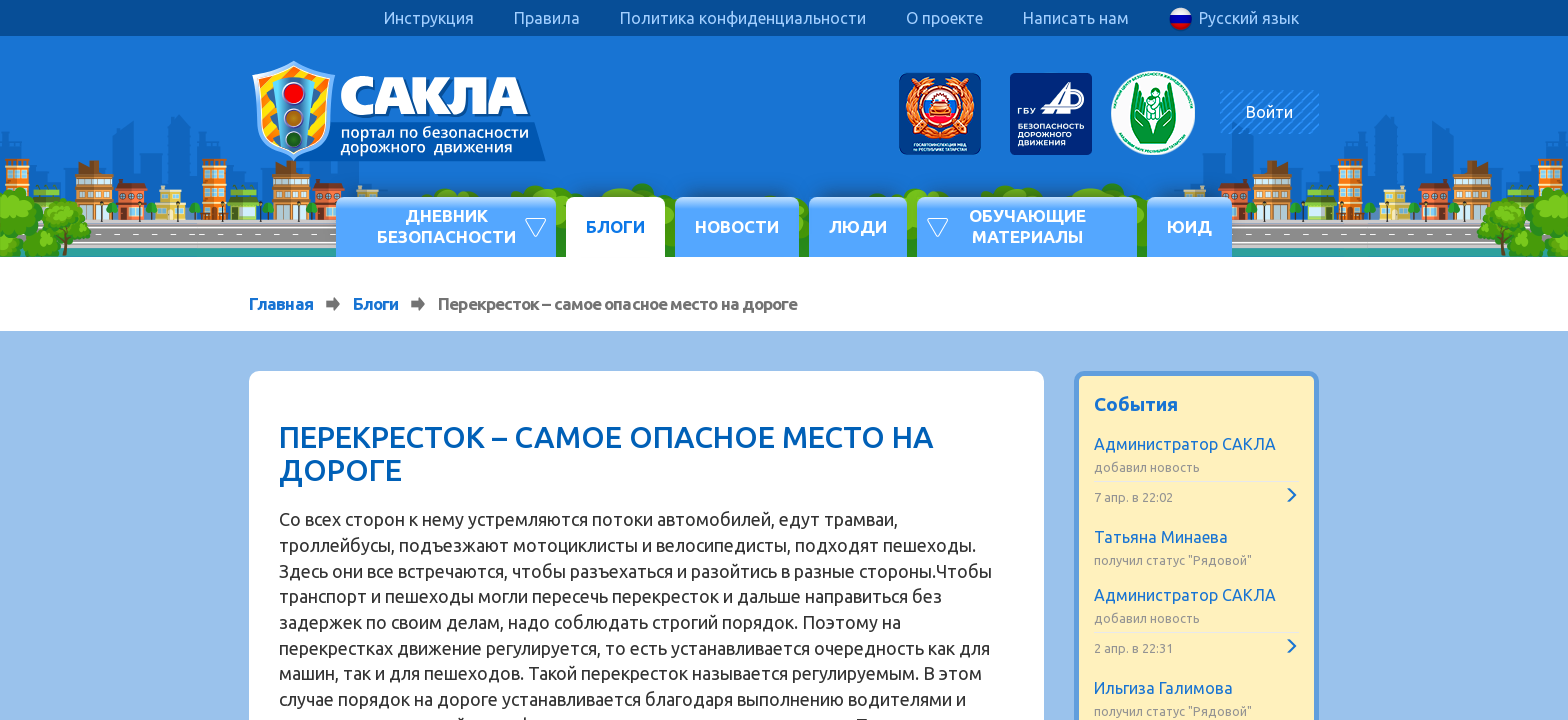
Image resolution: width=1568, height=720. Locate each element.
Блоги (615, 226)
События (1136, 404)
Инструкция (429, 18)
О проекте (944, 18)
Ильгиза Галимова (1163, 688)
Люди (858, 226)
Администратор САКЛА (1185, 444)
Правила (547, 18)
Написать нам (1076, 18)
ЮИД (1189, 226)
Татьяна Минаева (1161, 537)
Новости (737, 226)
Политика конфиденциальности (743, 18)
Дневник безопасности (446, 225)
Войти (1269, 112)
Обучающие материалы (1027, 225)
